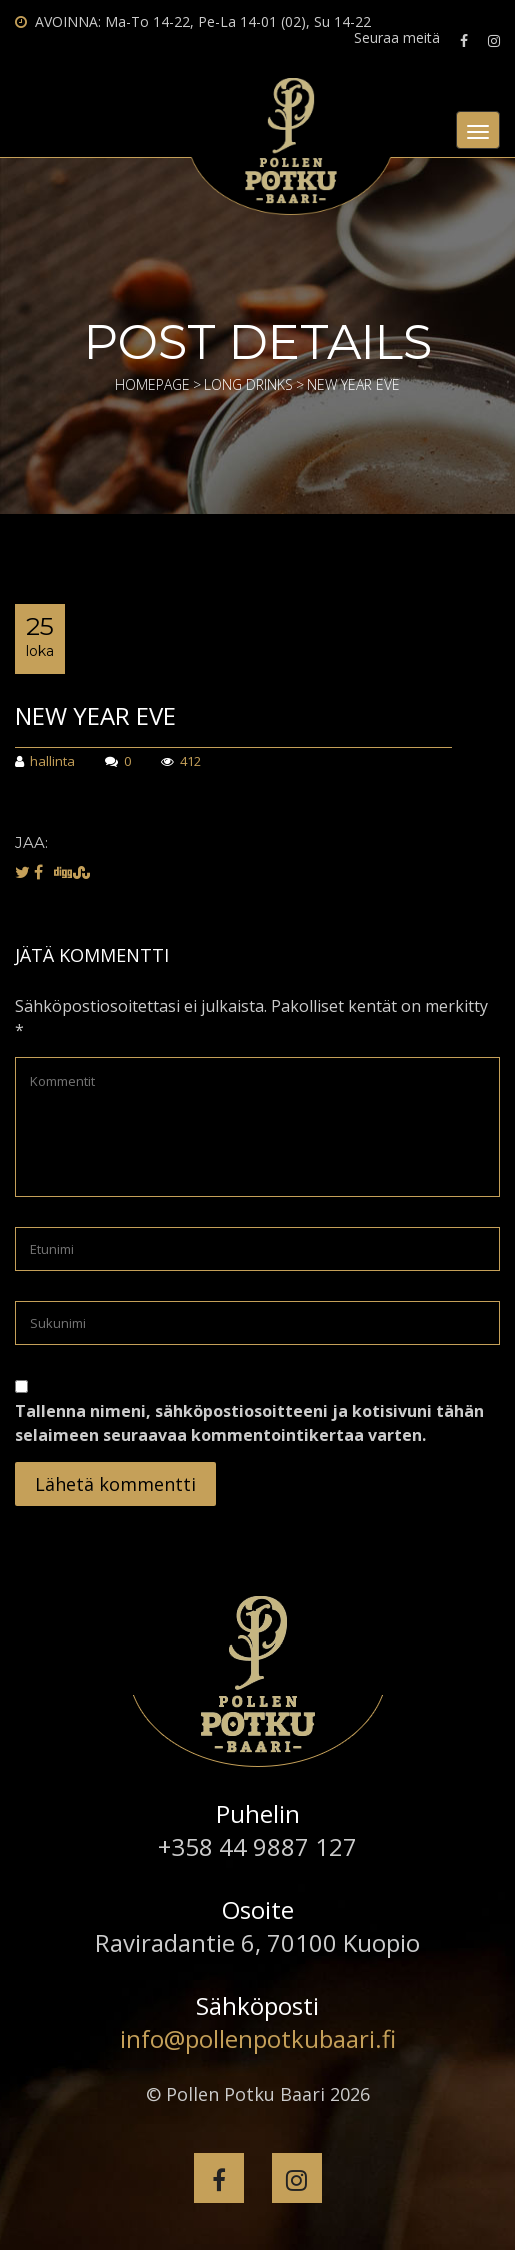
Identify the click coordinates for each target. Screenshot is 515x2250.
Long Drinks (248, 384)
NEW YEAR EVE (95, 715)
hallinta (45, 762)
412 (181, 762)
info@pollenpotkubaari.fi (258, 2038)
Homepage (152, 384)
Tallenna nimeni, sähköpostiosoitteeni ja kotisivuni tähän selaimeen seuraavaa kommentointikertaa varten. (249, 1423)
